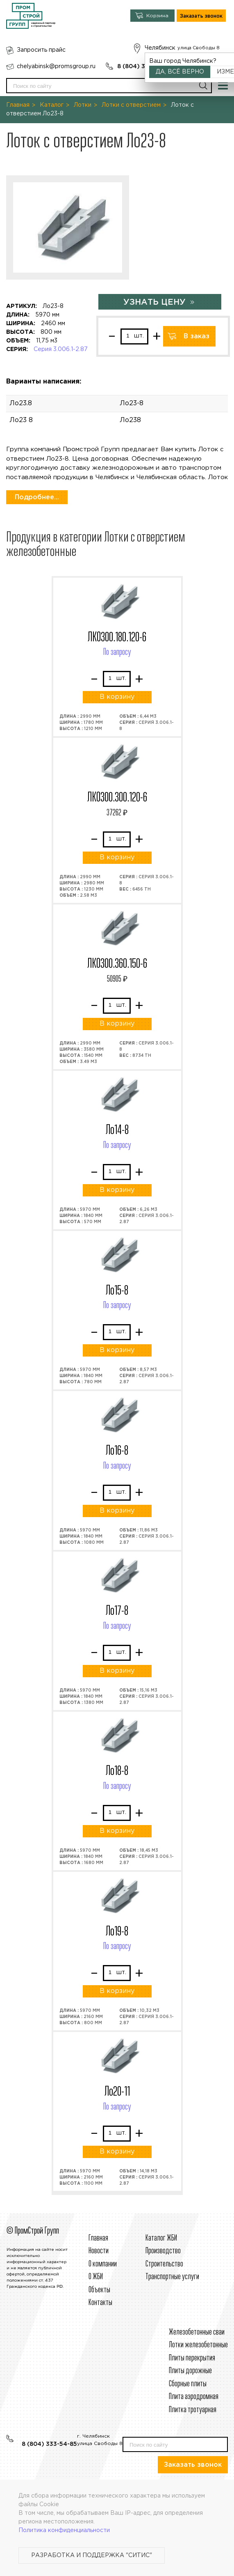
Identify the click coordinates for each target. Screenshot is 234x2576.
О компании (103, 2264)
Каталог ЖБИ (161, 2238)
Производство (163, 2251)
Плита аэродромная (193, 2396)
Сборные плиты (188, 2384)
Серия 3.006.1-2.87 (61, 349)
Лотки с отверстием (131, 105)
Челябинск (160, 48)
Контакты (100, 2302)
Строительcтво (164, 2264)
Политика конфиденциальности (64, 2530)
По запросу (117, 652)
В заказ (196, 336)
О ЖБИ (96, 2277)
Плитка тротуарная (192, 2410)
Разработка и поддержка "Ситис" (91, 2555)
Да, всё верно (180, 71)
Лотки (82, 105)
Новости (99, 2251)
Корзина (157, 16)
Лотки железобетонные (198, 2345)
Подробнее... (37, 497)
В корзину (117, 697)
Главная (18, 105)
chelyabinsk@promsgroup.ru (56, 66)
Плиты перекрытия (192, 2358)
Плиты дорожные (190, 2371)
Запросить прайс (41, 50)
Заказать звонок (201, 16)
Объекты (99, 2290)
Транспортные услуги (172, 2277)
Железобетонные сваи (197, 2332)
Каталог (52, 105)
